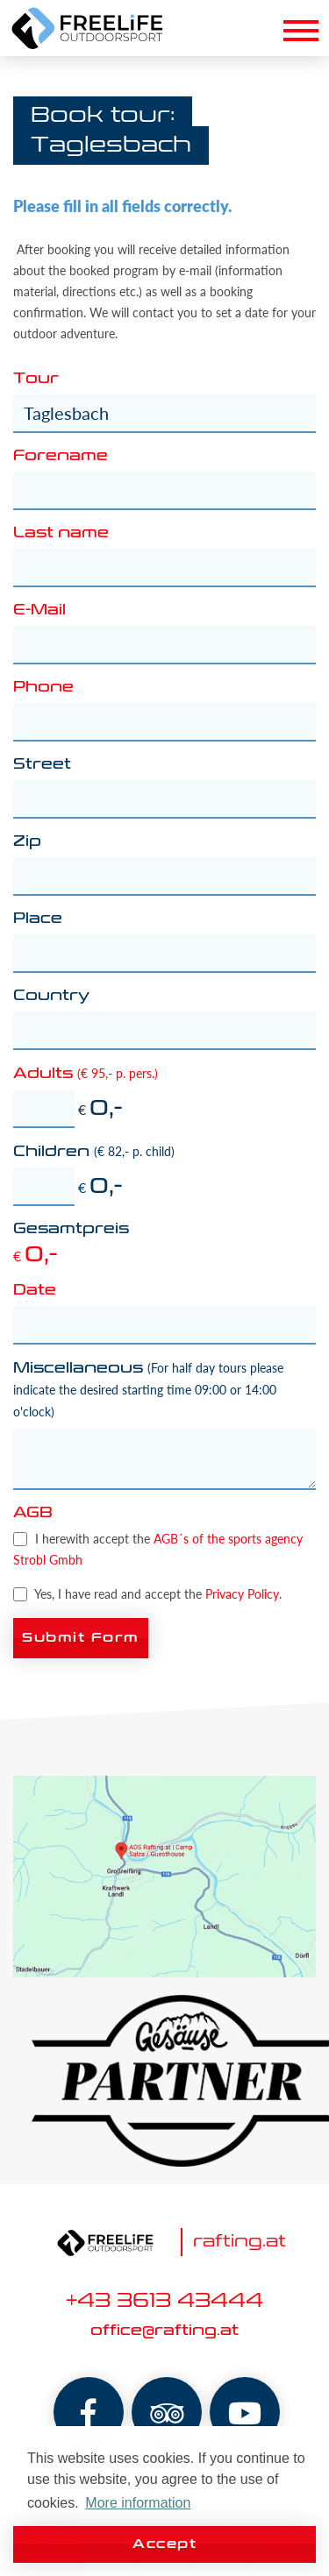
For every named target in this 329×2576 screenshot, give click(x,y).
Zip (27, 842)
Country (51, 997)
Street (42, 765)
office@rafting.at (164, 2331)
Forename (60, 457)
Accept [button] (164, 2544)
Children (94, 1152)
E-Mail (39, 611)
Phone (43, 688)
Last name (61, 534)
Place (37, 919)
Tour (36, 380)
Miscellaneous (148, 1389)
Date (34, 1291)
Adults (85, 1074)
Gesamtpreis (71, 1230)
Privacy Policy (242, 1593)
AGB (33, 1514)
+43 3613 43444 (164, 2301)
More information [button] (137, 2502)
